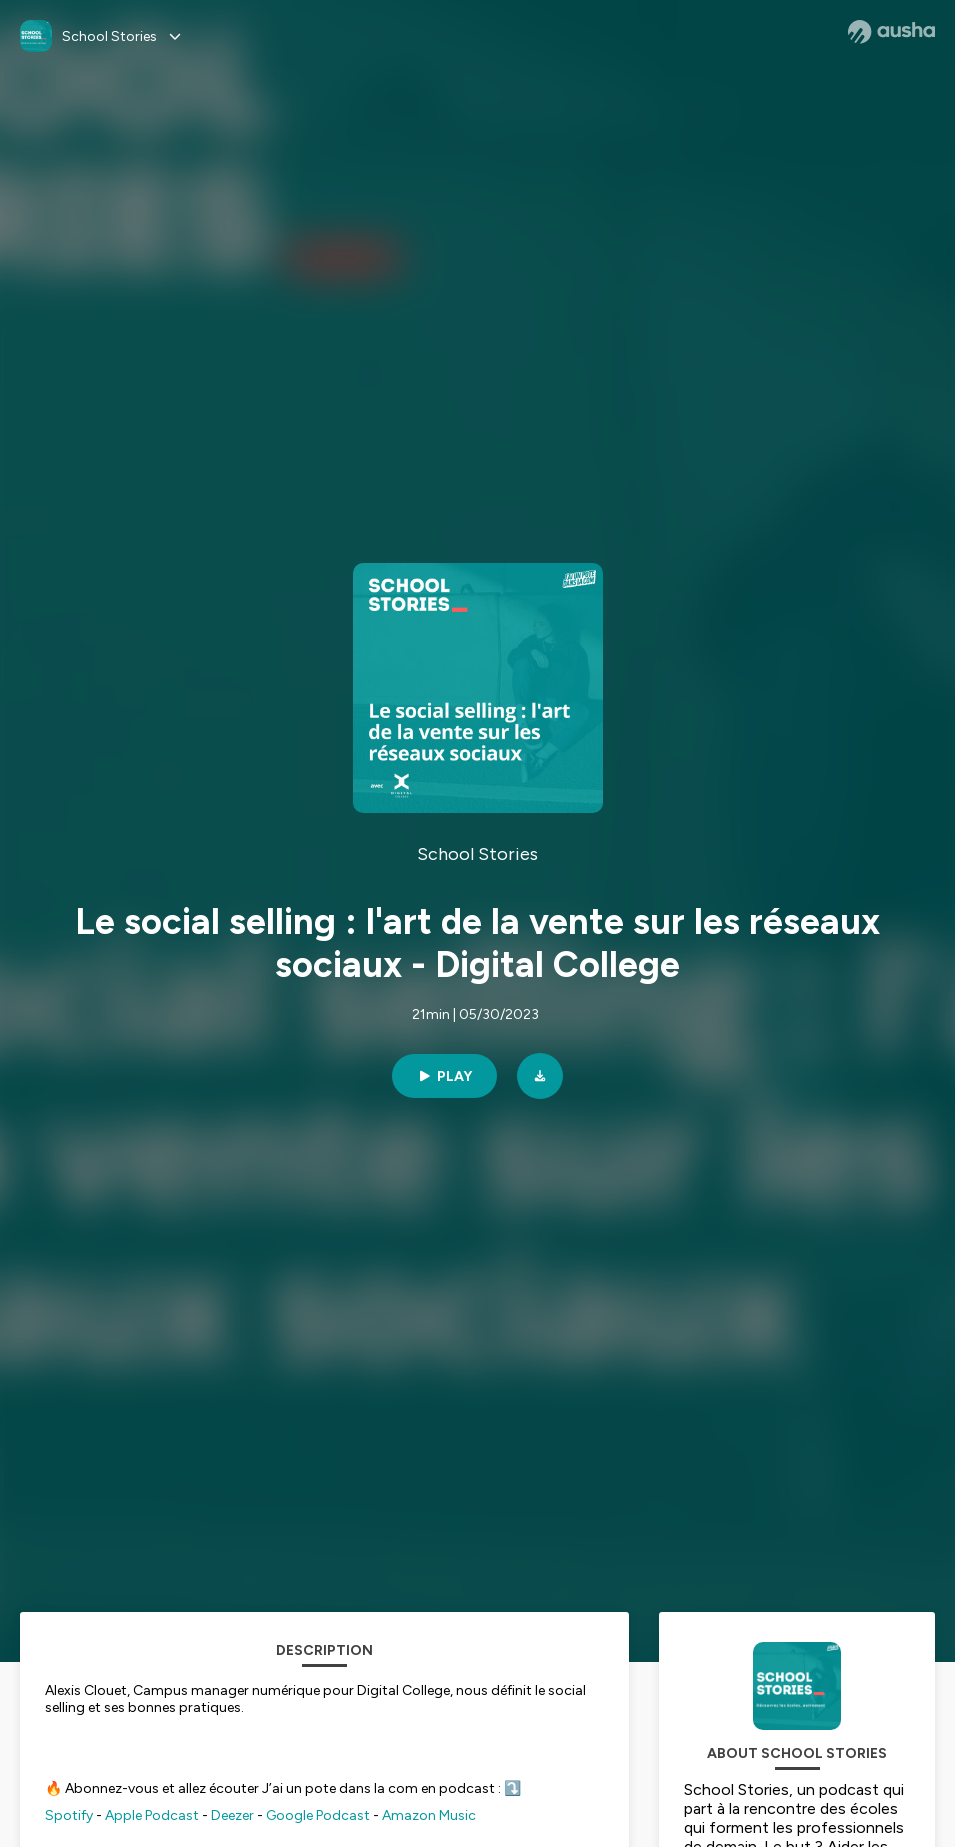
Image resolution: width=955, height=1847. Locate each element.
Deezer (232, 1815)
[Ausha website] (891, 32)
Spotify (69, 1815)
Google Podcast (318, 1815)
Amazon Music (429, 1815)
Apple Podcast (152, 1815)
